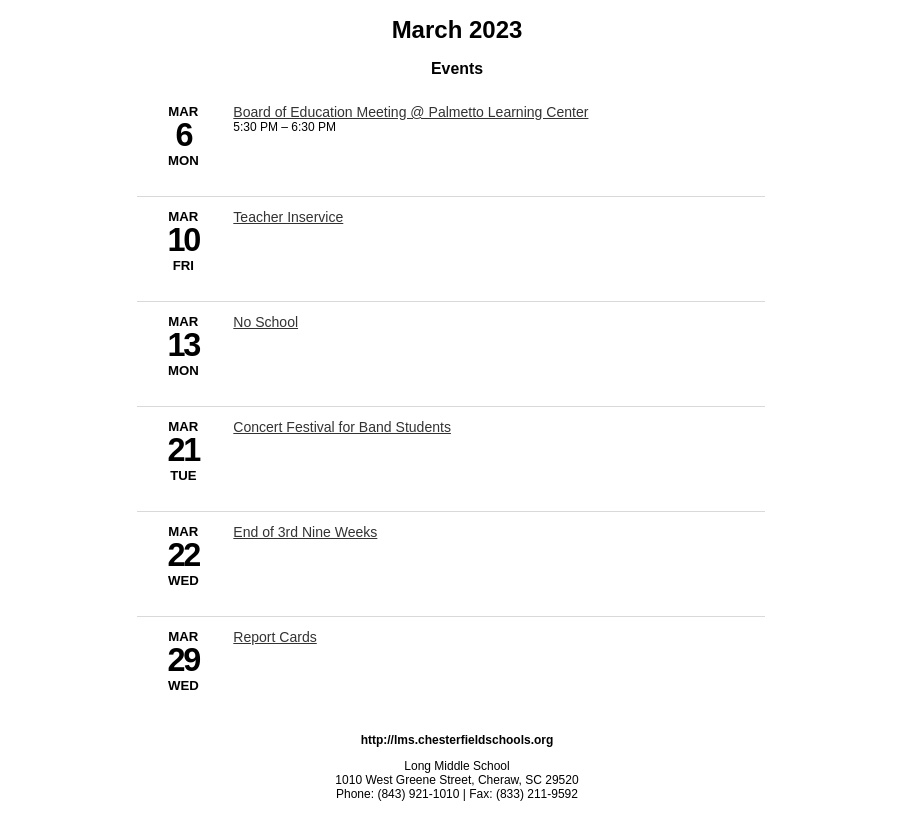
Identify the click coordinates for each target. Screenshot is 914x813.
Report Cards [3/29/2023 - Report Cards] (274, 637)
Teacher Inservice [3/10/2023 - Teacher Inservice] (288, 217)
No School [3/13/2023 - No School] (265, 322)
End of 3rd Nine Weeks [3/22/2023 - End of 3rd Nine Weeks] (305, 532)
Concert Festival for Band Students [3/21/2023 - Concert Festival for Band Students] (342, 427)
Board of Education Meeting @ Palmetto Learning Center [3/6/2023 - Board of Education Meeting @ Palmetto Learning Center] (410, 112)
